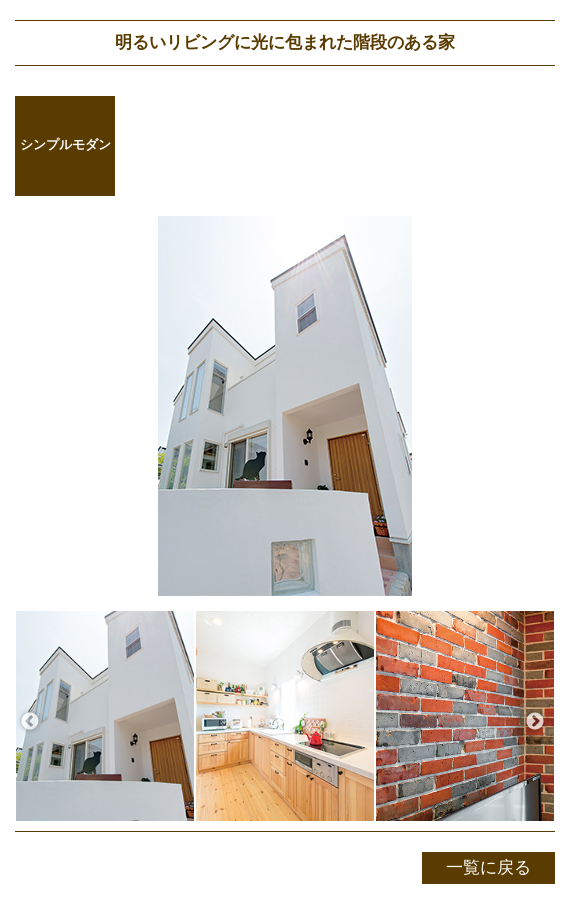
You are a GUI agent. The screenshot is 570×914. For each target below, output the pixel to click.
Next (535, 722)
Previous (30, 722)
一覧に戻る (488, 867)
